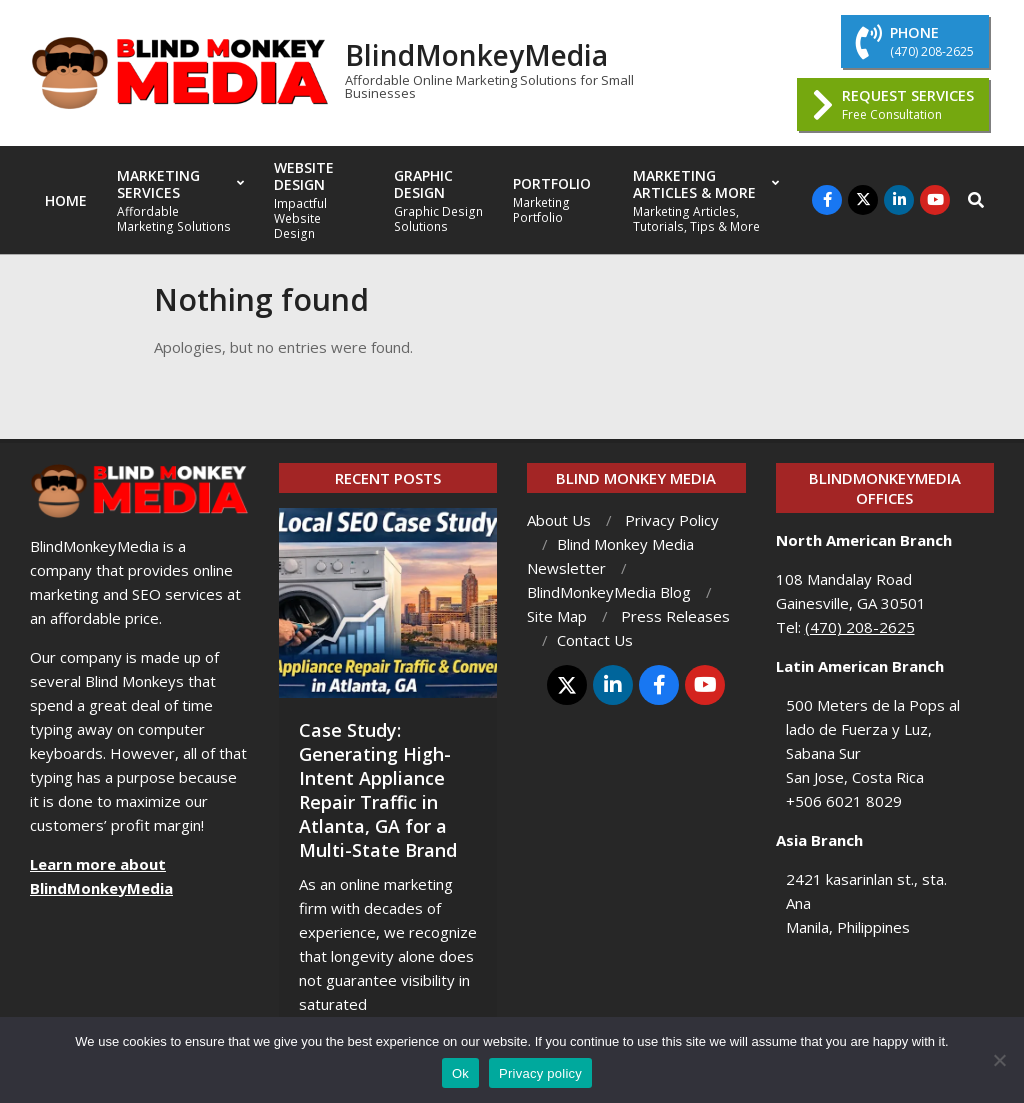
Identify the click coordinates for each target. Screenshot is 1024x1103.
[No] (999, 1060)
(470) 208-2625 (860, 627)
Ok (460, 1073)
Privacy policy (540, 1073)
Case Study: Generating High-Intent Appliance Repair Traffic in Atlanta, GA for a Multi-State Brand (378, 790)
